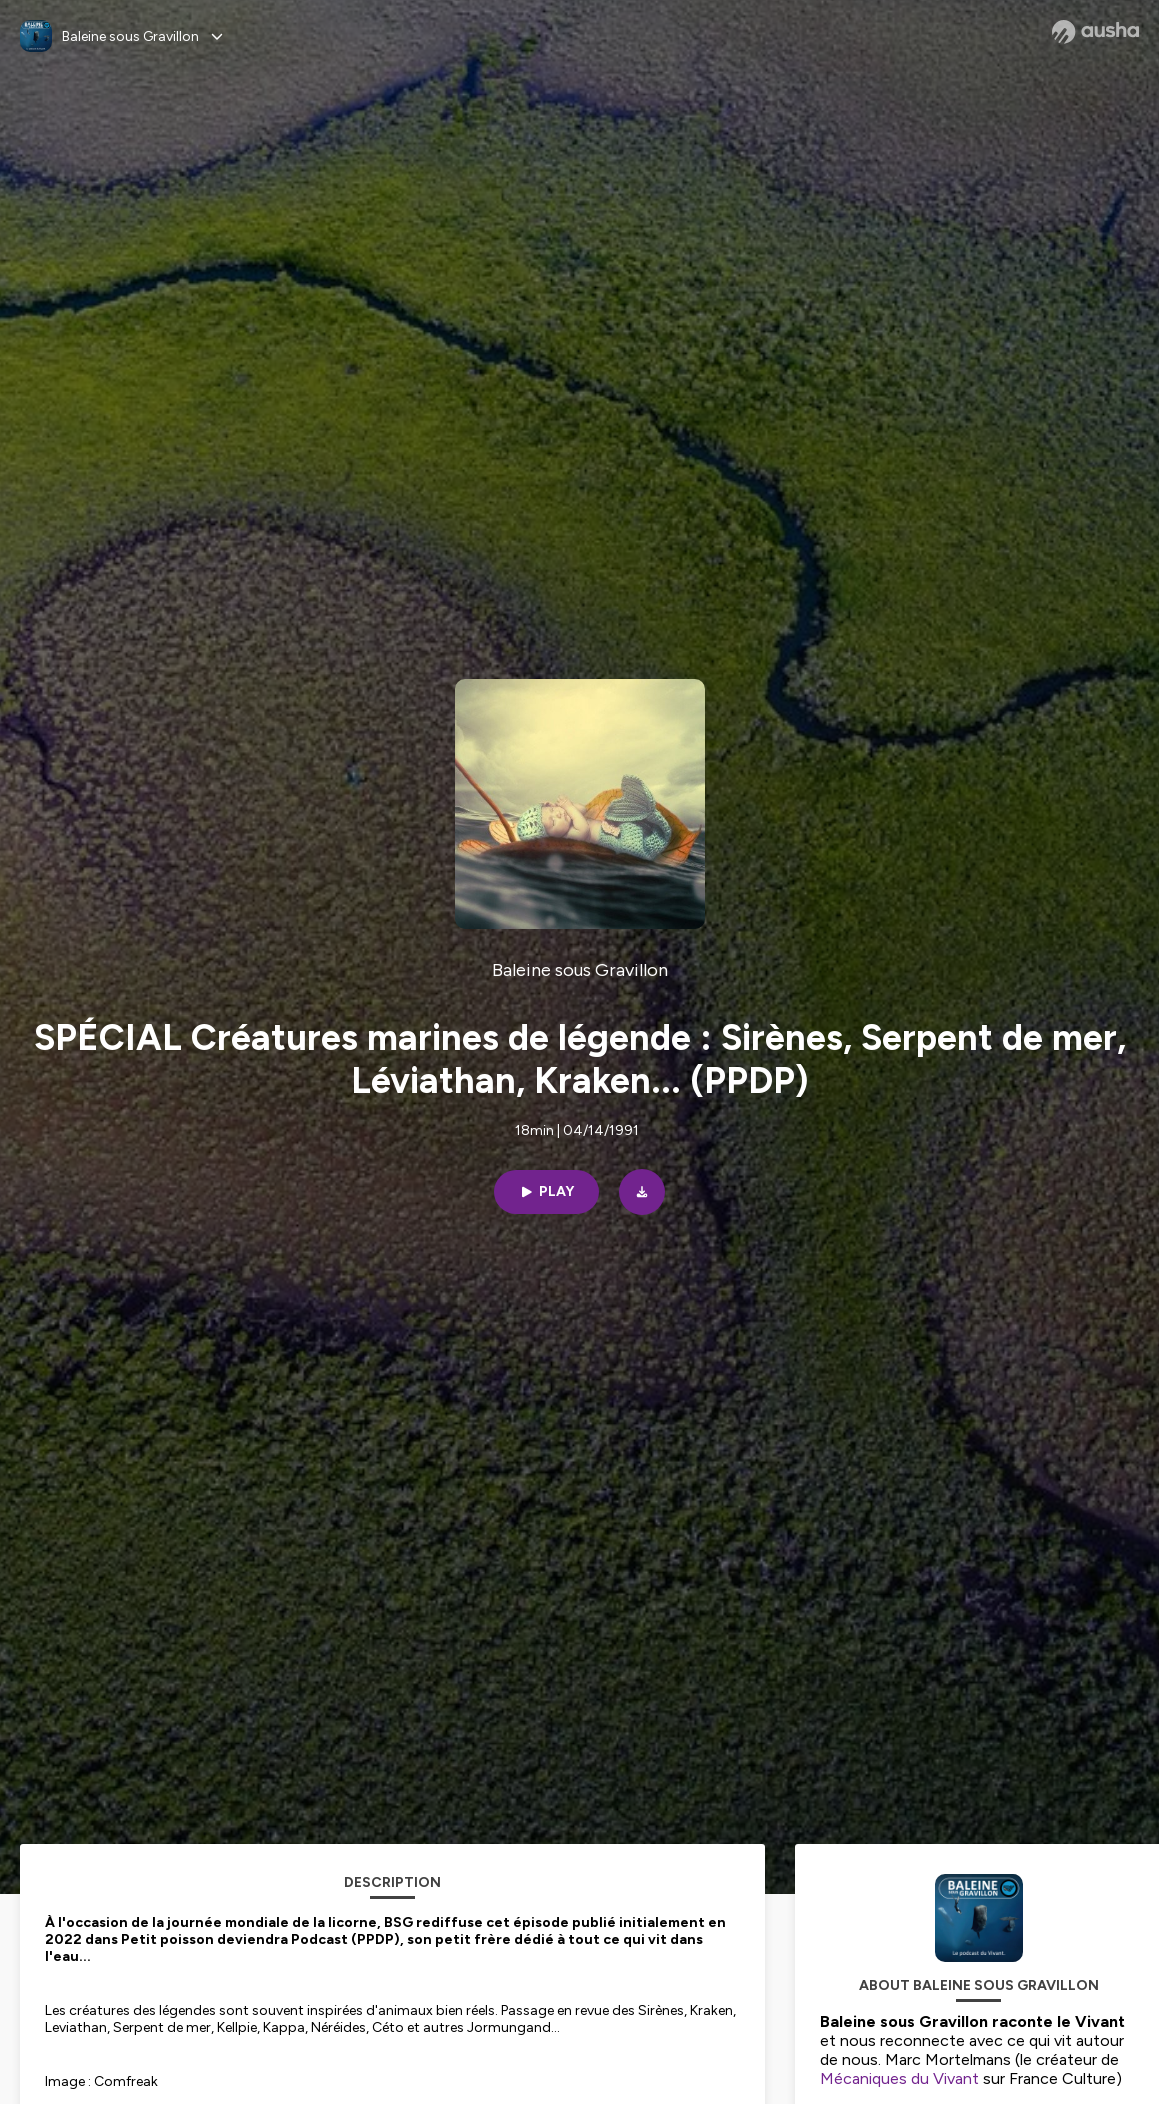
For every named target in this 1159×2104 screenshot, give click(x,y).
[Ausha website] (1095, 32)
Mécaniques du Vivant (899, 2078)
